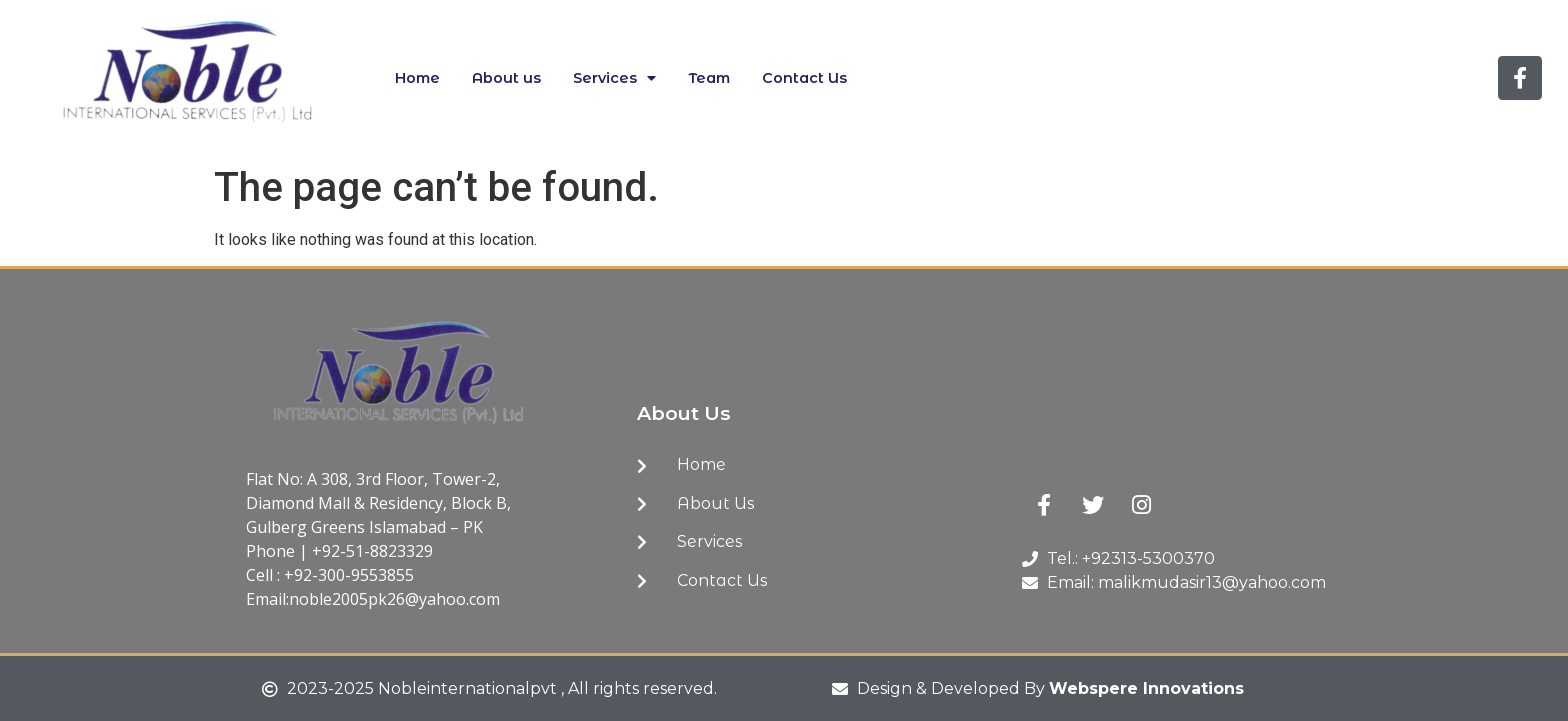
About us (506, 78)
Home (417, 78)
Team (709, 78)
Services (614, 78)
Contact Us (804, 78)
